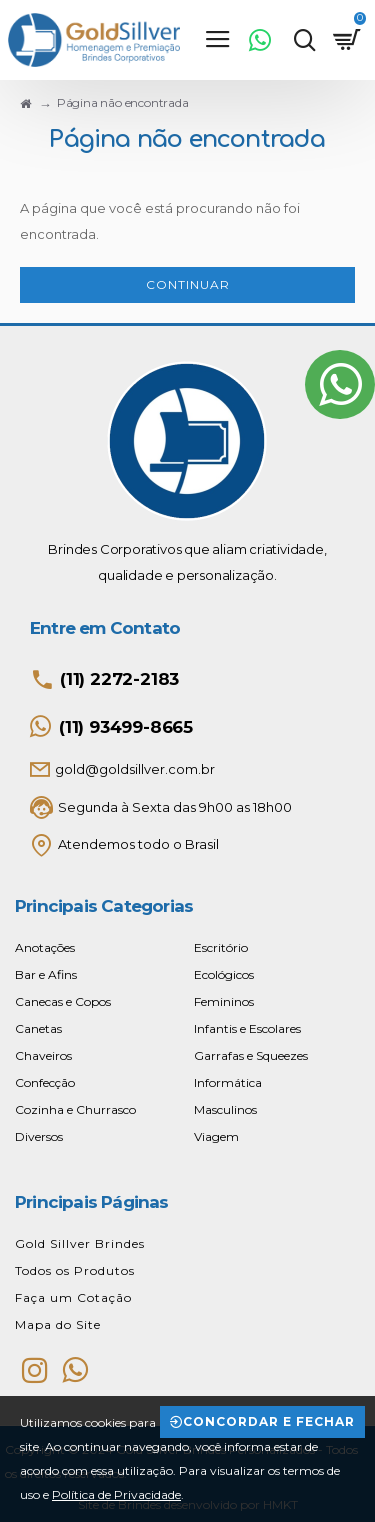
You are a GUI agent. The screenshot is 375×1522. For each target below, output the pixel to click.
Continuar (188, 284)
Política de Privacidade (116, 1494)
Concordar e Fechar (269, 1421)
